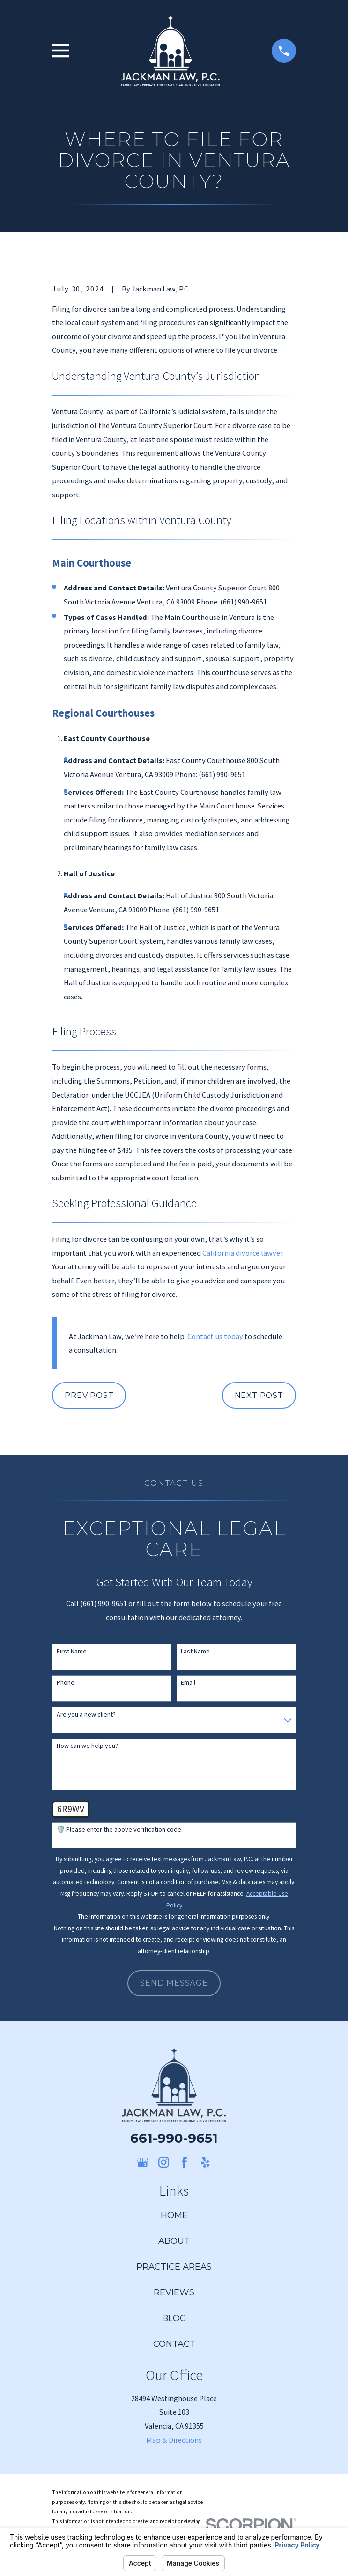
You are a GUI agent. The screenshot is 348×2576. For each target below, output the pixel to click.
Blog (174, 2318)
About (174, 2240)
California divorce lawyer (242, 1253)
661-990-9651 (174, 2138)
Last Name (195, 1651)
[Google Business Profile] (142, 2162)
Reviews (174, 2292)
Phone (65, 1683)
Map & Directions (174, 2440)
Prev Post (89, 1395)
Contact (174, 2343)
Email (188, 1683)
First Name (72, 1651)
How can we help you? (87, 1746)
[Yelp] (205, 2162)
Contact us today (215, 1336)
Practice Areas (174, 2266)
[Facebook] (184, 2162)
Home (174, 2215)
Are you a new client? (86, 1714)
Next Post (259, 1395)
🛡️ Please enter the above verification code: (120, 1830)
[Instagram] (163, 2162)
